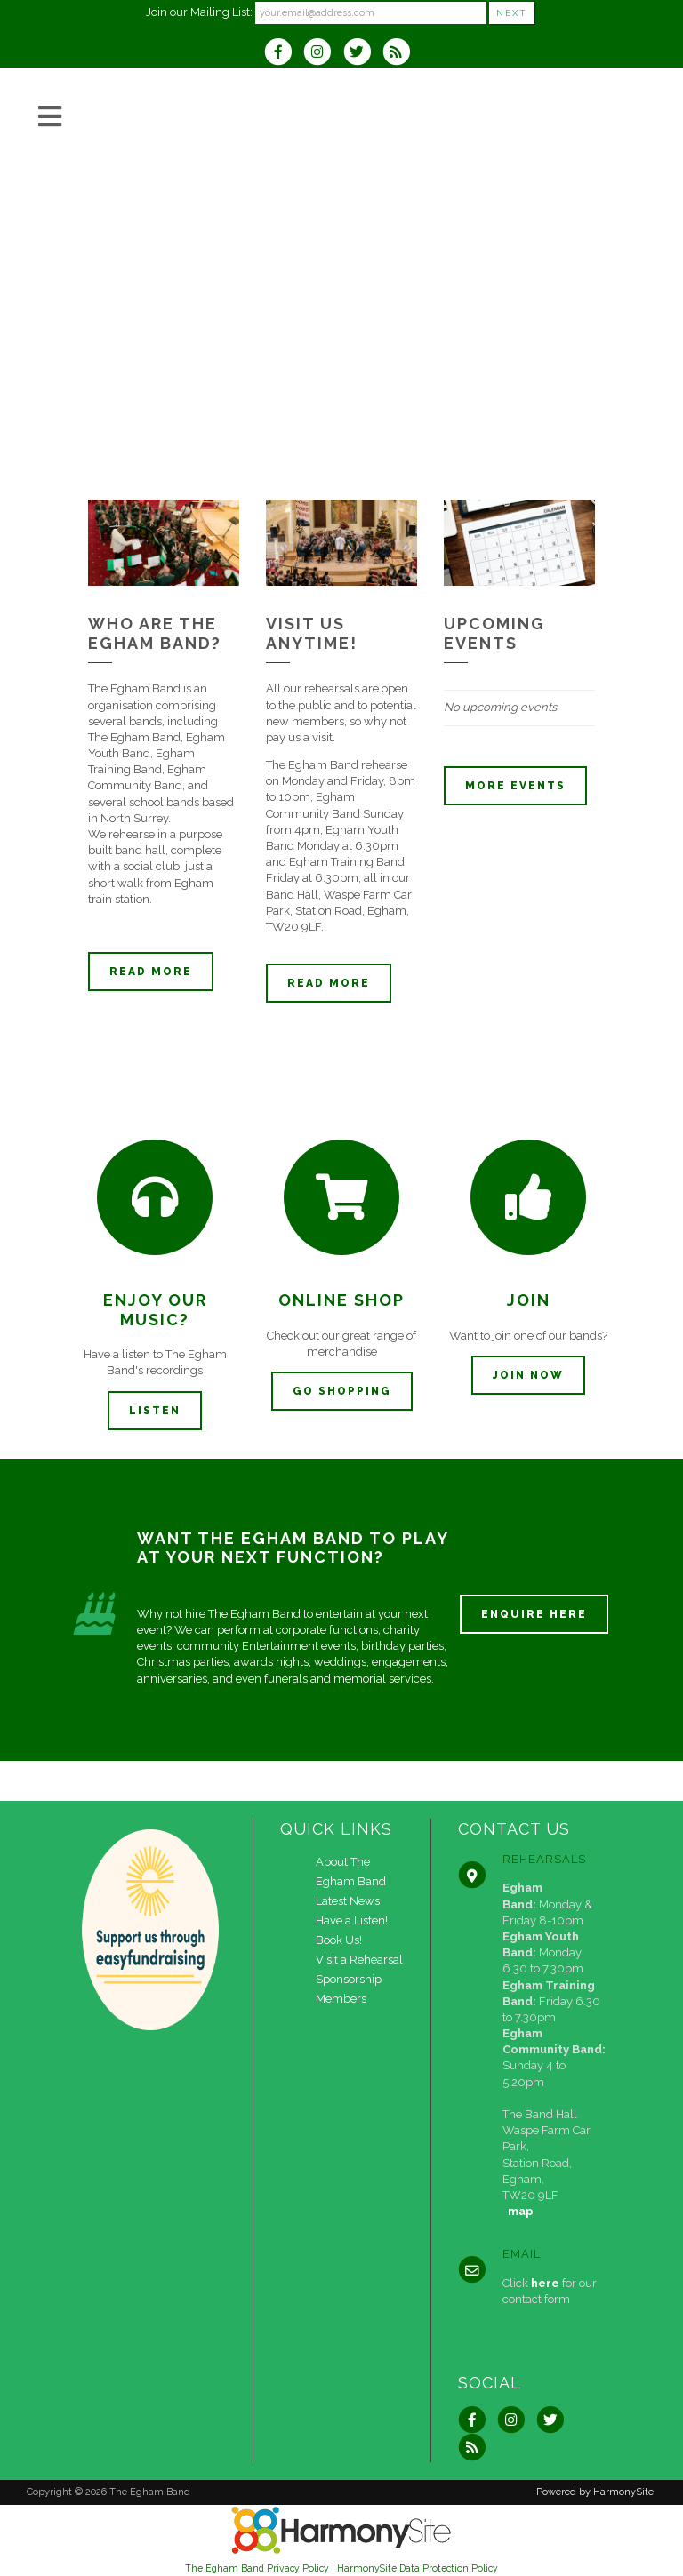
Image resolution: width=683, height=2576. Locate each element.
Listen (155, 1410)
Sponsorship (349, 1979)
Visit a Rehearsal (359, 1959)
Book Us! (339, 1940)
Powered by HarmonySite (595, 2492)
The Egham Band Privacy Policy (257, 2568)
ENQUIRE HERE (534, 1614)
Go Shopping (342, 1391)
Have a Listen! (352, 1920)
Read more (150, 971)
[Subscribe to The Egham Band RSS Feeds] (400, 53)
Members (341, 1998)
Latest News (348, 1901)
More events (515, 786)
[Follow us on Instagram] (322, 53)
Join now (528, 1375)
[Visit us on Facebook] (283, 53)
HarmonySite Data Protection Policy (417, 2568)
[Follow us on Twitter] (362, 53)
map (521, 2211)
